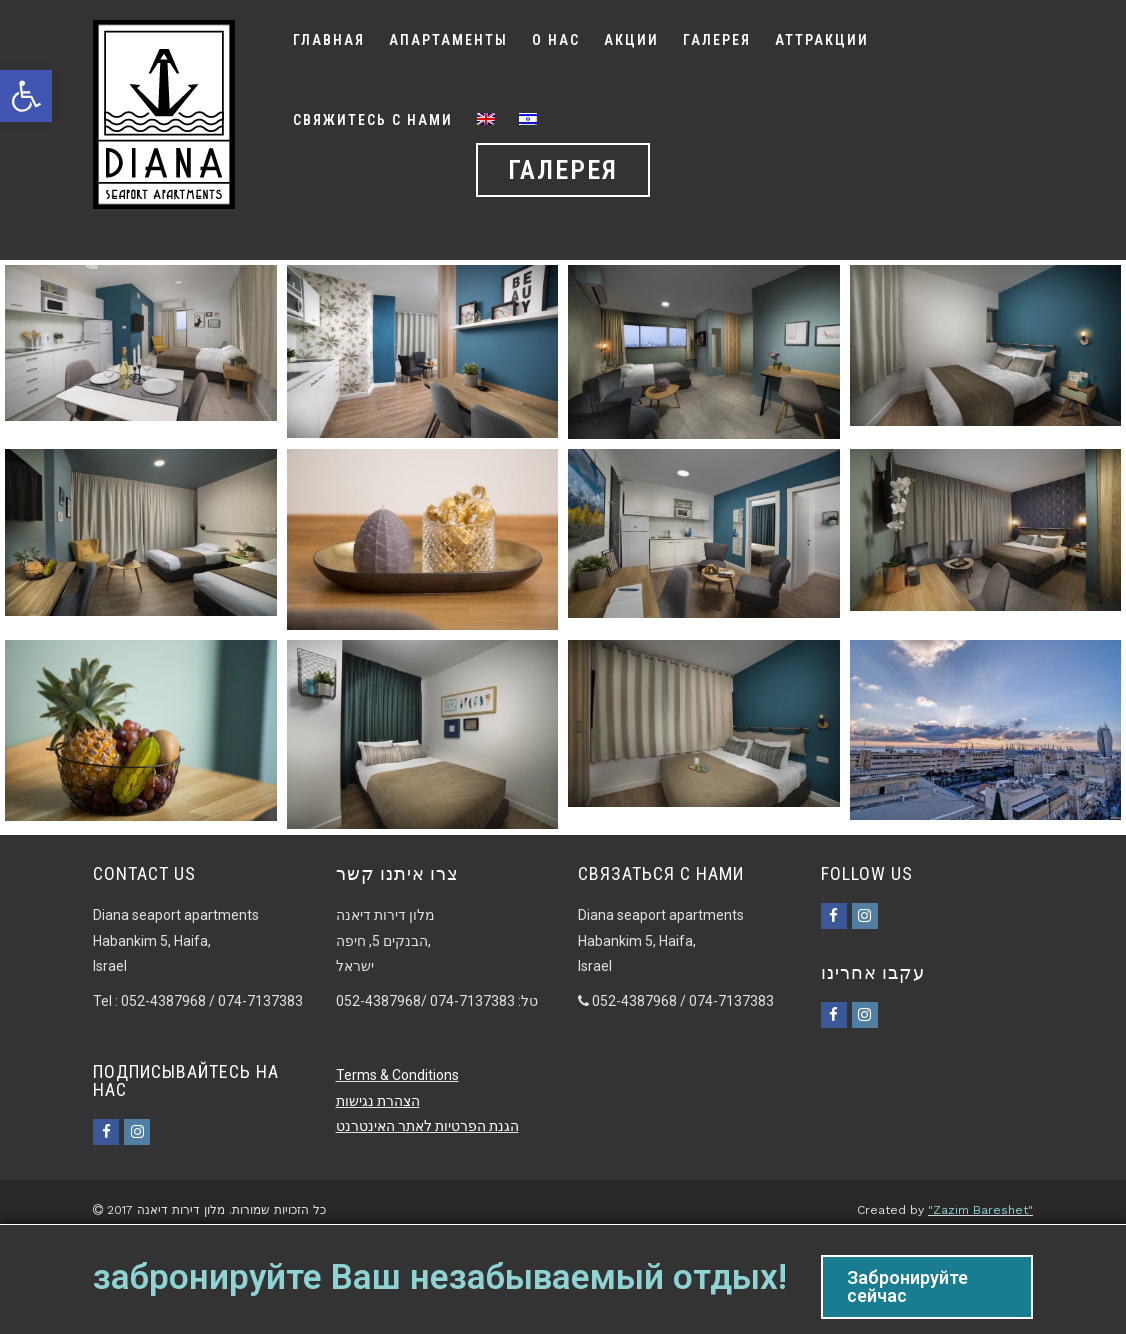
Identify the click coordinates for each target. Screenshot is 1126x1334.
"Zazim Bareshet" (980, 1210)
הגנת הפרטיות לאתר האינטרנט (427, 1126)
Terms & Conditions (397, 1075)
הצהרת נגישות (378, 1101)
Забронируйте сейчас (907, 1286)
